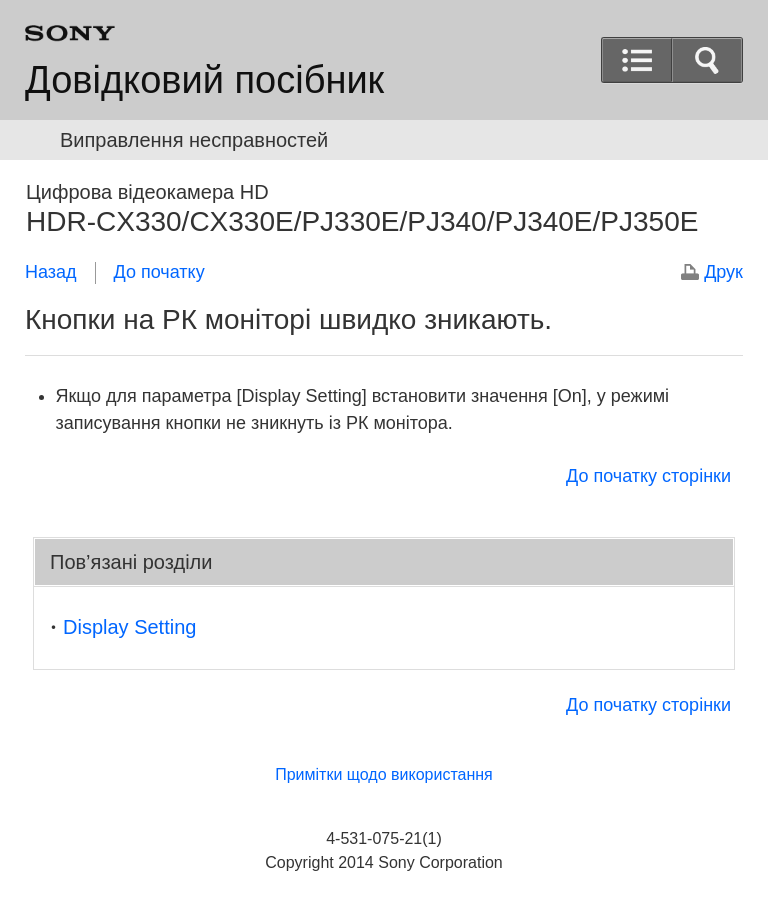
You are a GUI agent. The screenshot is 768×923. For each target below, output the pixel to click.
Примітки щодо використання (384, 774)
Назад (51, 272)
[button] (707, 60)
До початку (159, 272)
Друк (723, 272)
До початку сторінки (648, 476)
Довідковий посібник (204, 80)
